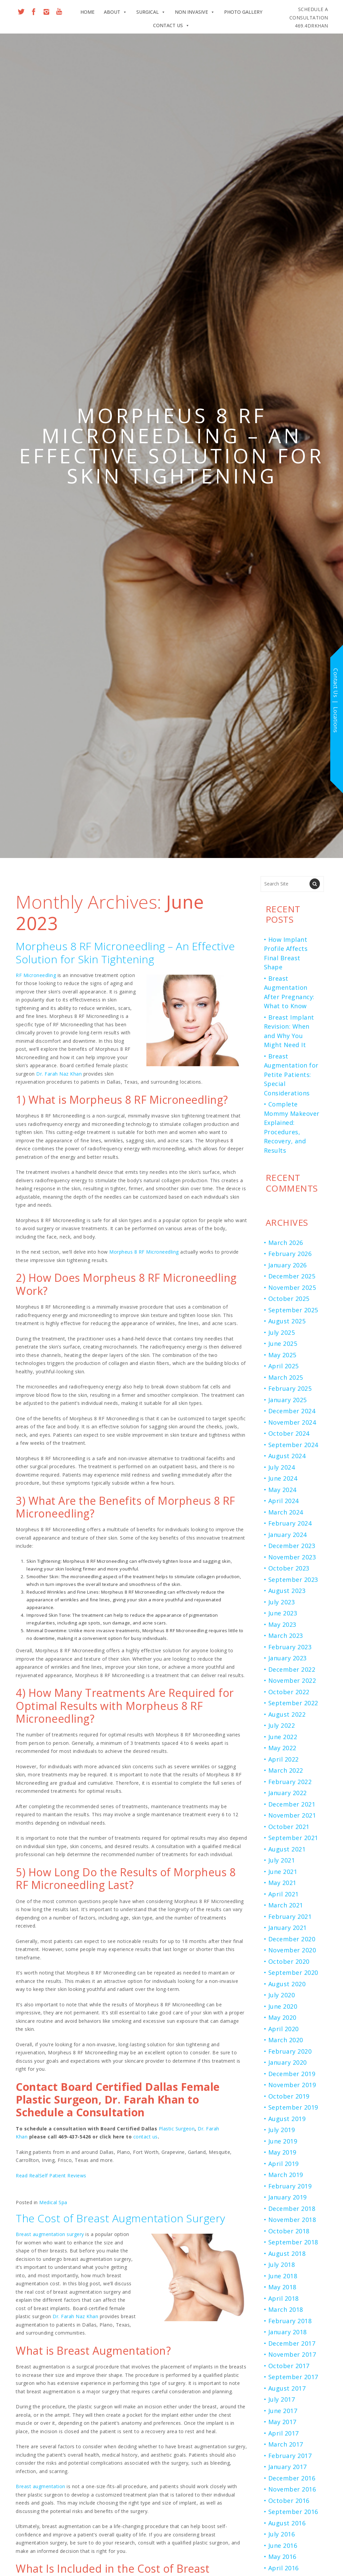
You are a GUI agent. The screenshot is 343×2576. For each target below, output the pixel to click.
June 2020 (282, 2006)
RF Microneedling (36, 975)
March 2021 (285, 1905)
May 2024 (282, 1490)
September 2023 (293, 1580)
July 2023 (281, 1602)
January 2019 (287, 2197)
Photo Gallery (243, 12)
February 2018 (290, 2321)
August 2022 (287, 1714)
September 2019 (293, 2107)
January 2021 (287, 1928)
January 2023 (287, 1658)
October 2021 (289, 1827)
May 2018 (282, 2287)
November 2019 (292, 2085)
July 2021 (281, 1860)
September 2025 (293, 1310)
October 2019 (289, 2096)
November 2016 (292, 2489)
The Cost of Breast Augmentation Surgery (120, 2218)
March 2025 (285, 1377)
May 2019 (282, 2152)
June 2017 (282, 2411)
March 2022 (285, 1770)
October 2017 (289, 2366)
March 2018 (285, 2309)
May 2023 (282, 1624)
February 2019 (290, 2186)
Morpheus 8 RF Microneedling (144, 1252)
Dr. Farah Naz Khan (59, 1074)
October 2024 (289, 1433)
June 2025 (282, 1343)
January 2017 (287, 2467)
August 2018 (287, 2253)
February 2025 (290, 1388)
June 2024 (282, 1478)
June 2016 (282, 2545)
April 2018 (283, 2298)
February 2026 (290, 1254)
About (115, 12)
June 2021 (282, 1872)
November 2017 (292, 2354)
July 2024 (281, 1467)
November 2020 (292, 1950)
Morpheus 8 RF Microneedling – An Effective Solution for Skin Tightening (125, 952)
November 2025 (292, 1287)
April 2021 (283, 1894)
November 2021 (292, 1815)
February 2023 (290, 1647)
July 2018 (281, 2264)
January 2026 (287, 1265)
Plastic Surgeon (177, 2128)
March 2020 (285, 2040)
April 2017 (283, 2433)
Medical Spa (53, 2202)
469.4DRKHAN (308, 17)
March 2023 (285, 1636)
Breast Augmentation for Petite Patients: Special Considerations (291, 1074)
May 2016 (282, 2557)
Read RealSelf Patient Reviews (51, 2175)
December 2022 (292, 1669)
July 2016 (281, 2534)
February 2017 (290, 2456)
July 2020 (281, 1995)
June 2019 (282, 2141)
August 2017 (287, 2388)
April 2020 (283, 2029)
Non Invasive (195, 12)
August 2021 (287, 1849)
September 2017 (293, 2377)
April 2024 (283, 1501)
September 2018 (293, 2242)
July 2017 (281, 2399)
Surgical (150, 12)
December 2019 (292, 2074)
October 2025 (289, 1299)
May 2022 (282, 1748)
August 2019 (287, 2119)
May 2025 (282, 1355)
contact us (145, 2136)
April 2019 (283, 2164)
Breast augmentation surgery (50, 2234)
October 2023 (289, 1568)
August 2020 (287, 1984)
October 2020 (289, 1961)
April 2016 (283, 2568)
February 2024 (290, 1523)
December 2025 (292, 1276)
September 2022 (293, 1703)
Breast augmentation (40, 2486)
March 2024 (285, 1512)
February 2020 (290, 2051)
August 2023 (287, 1591)
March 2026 (285, 1243)
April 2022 (283, 1759)
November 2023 (292, 1557)
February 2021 (290, 1916)
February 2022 (290, 1782)
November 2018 (292, 2220)
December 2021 (292, 1804)
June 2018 (282, 2276)
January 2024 (287, 1535)
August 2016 (287, 2523)
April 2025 (283, 1366)
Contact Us (171, 25)
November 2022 (292, 1680)
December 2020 (292, 1939)
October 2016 (289, 2501)
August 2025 (287, 1321)
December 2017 (292, 2343)
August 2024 (287, 1456)
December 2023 (292, 1546)
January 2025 (287, 1400)
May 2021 (282, 1883)
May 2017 (282, 2422)
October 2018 (289, 2231)
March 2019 (285, 2175)
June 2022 (282, 1737)
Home (87, 12)
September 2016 (293, 2512)
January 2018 (287, 2332)
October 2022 (289, 1692)
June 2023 (282, 1613)
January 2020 (287, 2062)
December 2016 (292, 2478)
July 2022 (281, 1725)
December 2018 (292, 2209)
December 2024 (292, 1411)
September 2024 (293, 1445)
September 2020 (293, 1972)
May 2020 (282, 2017)
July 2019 (281, 2130)
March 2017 (285, 2444)
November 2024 (292, 1422)
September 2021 (293, 1838)
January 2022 (287, 1793)
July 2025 (281, 1332)
